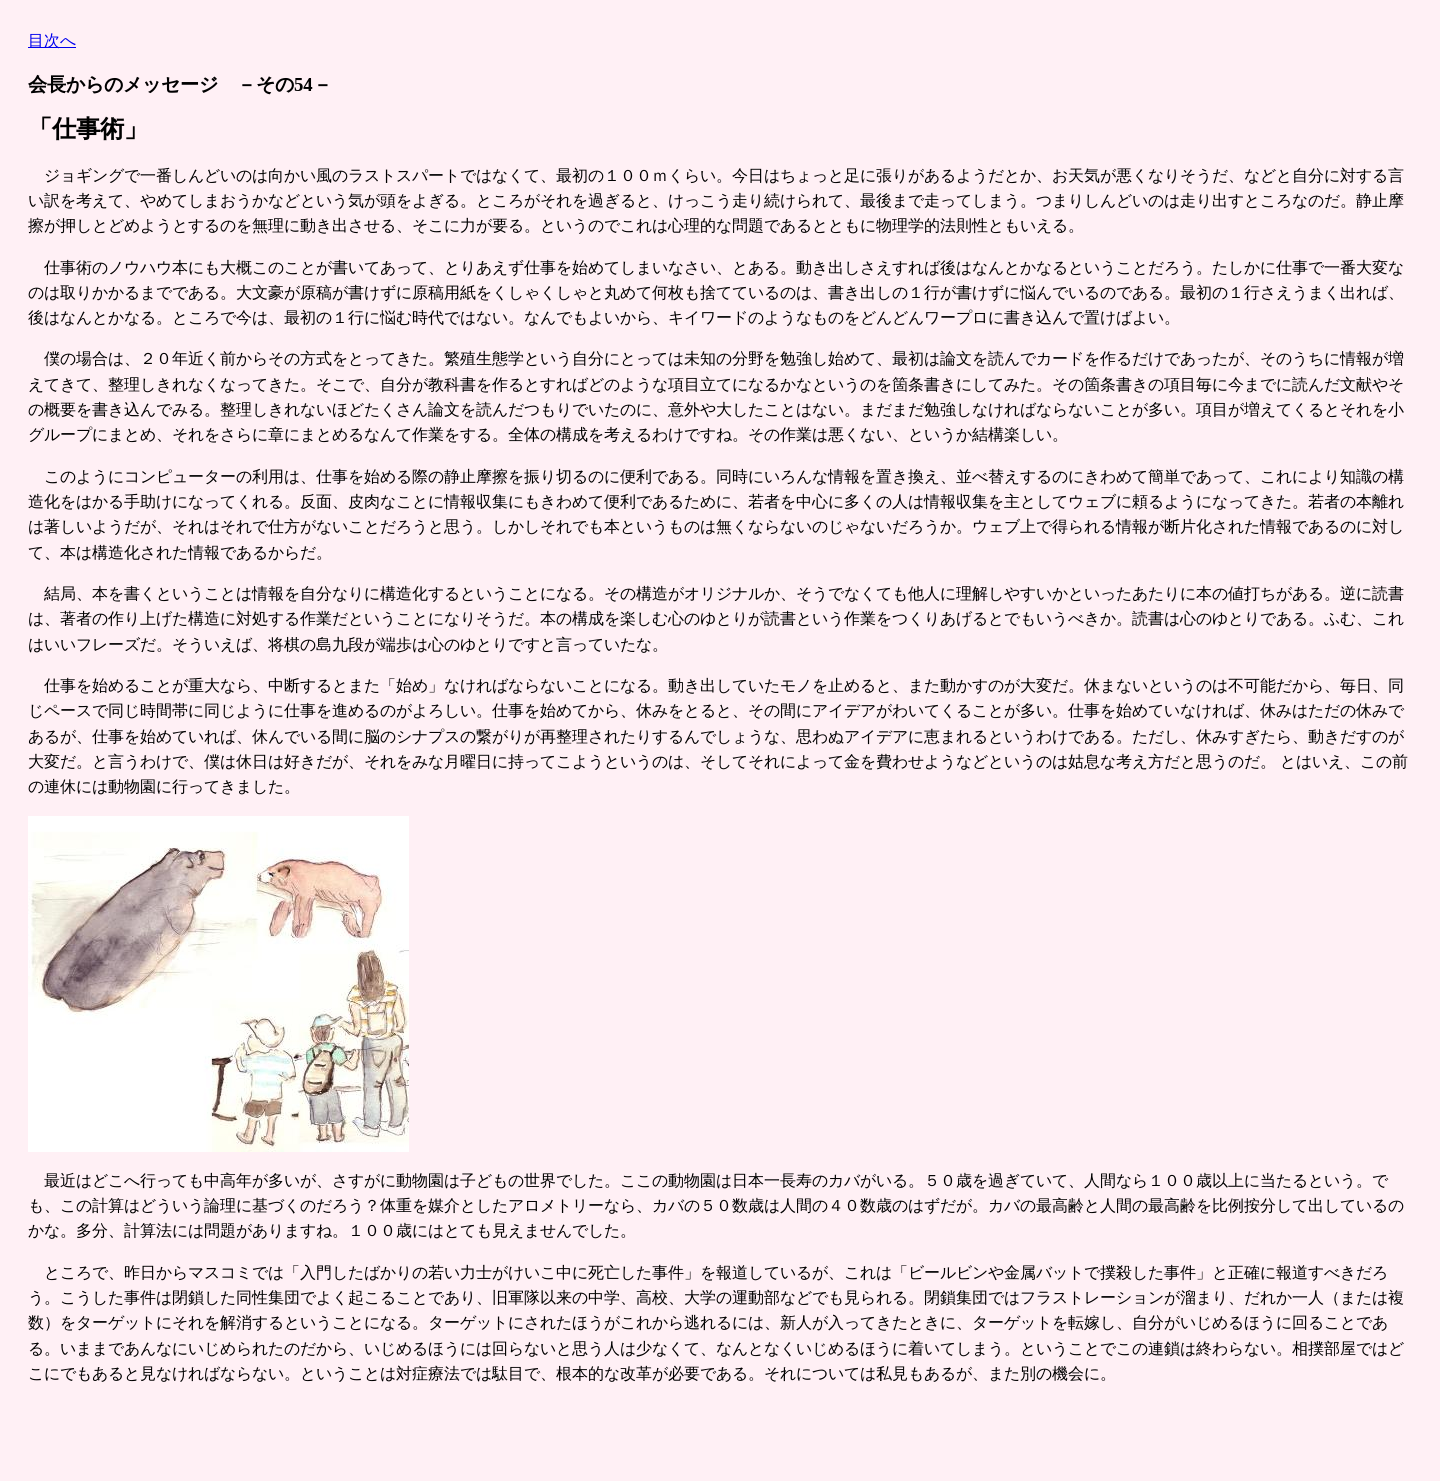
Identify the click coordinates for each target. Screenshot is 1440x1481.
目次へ (52, 40)
